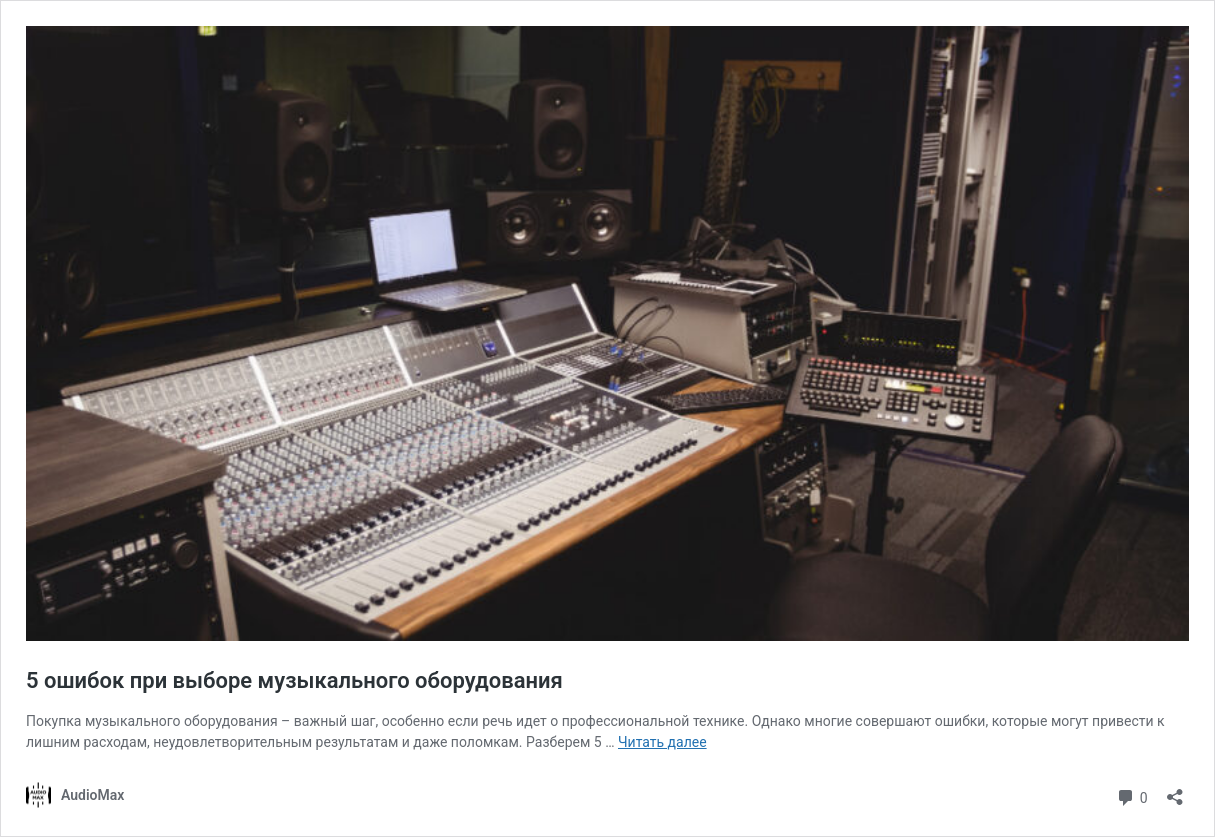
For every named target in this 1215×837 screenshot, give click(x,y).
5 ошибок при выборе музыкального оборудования (294, 680)
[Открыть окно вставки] (1175, 790)
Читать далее (662, 742)
